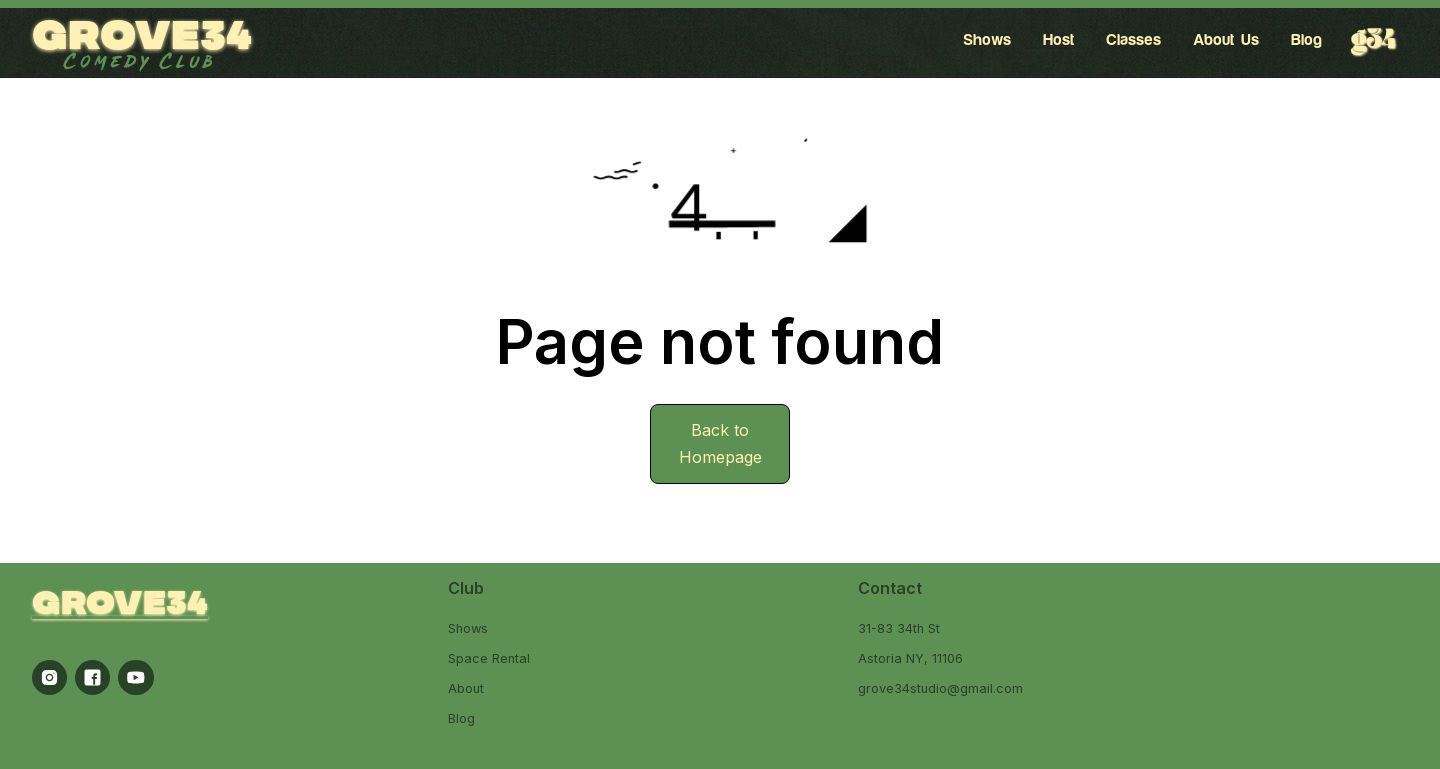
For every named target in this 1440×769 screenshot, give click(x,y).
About (466, 688)
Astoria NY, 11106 (910, 658)
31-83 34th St (899, 628)
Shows (987, 40)
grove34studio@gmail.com (940, 688)
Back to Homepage (720, 443)
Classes (1133, 40)
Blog (1306, 40)
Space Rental (489, 658)
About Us (1226, 40)
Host (1058, 40)
